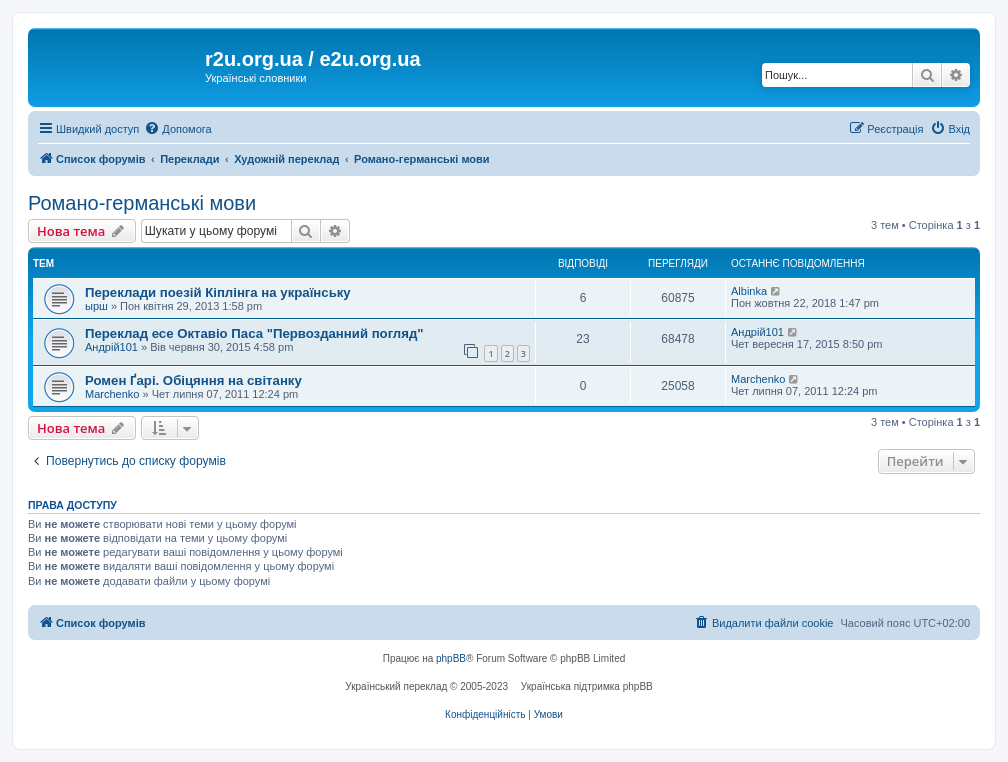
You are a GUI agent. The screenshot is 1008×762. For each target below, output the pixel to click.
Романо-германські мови (142, 203)
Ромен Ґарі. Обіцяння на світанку (193, 380)
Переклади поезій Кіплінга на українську (218, 292)
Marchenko (112, 394)
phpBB (451, 658)
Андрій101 (111, 347)
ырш (96, 306)
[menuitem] (177, 129)
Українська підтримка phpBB (587, 686)
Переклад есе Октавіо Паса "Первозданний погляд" (254, 333)
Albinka (749, 291)
